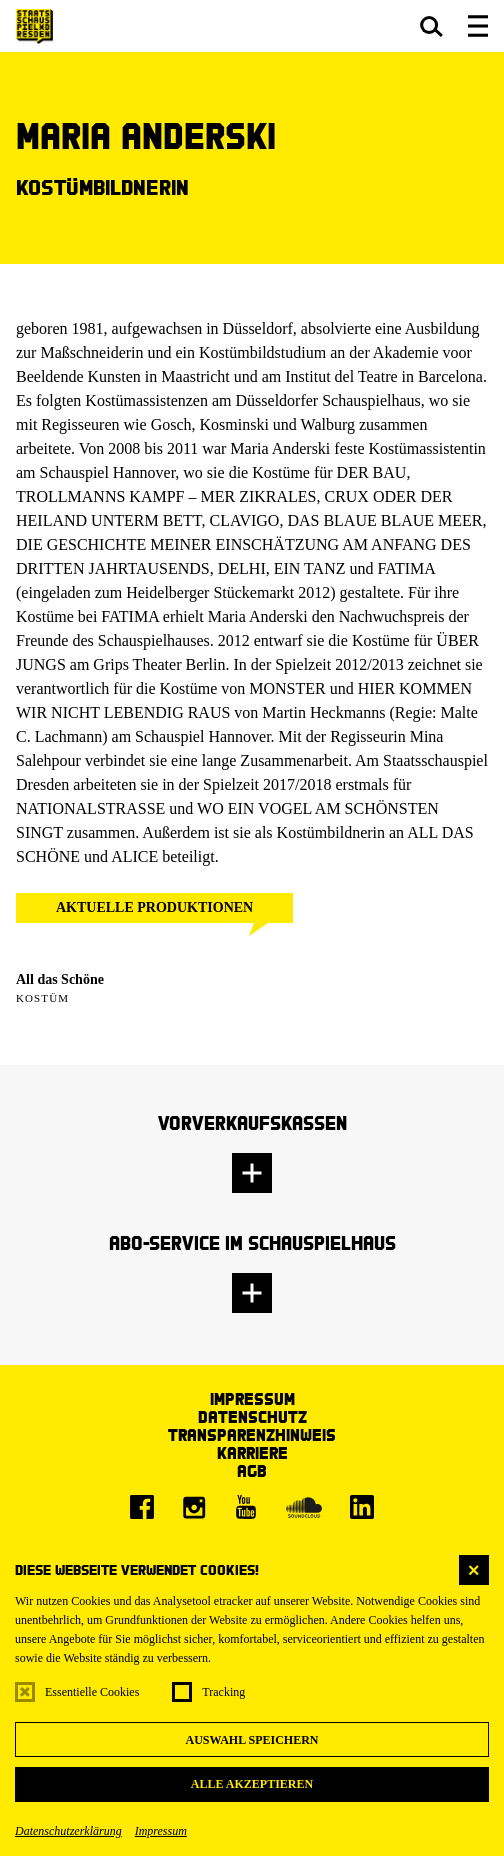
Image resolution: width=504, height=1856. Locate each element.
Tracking (223, 1692)
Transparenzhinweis (252, 1434)
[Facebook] (142, 1507)
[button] (431, 26)
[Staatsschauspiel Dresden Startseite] (34, 26)
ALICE (134, 856)
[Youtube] (246, 1507)
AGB (252, 1470)
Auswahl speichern (251, 1740)
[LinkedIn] (362, 1507)
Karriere (252, 1452)
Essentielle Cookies (92, 1692)
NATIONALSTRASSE (90, 808)
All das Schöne (60, 979)
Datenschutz (252, 1416)
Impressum (161, 1831)
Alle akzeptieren (252, 1784)
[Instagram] (194, 1507)
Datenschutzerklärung (68, 1831)
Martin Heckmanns (323, 712)
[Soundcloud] (304, 1507)
